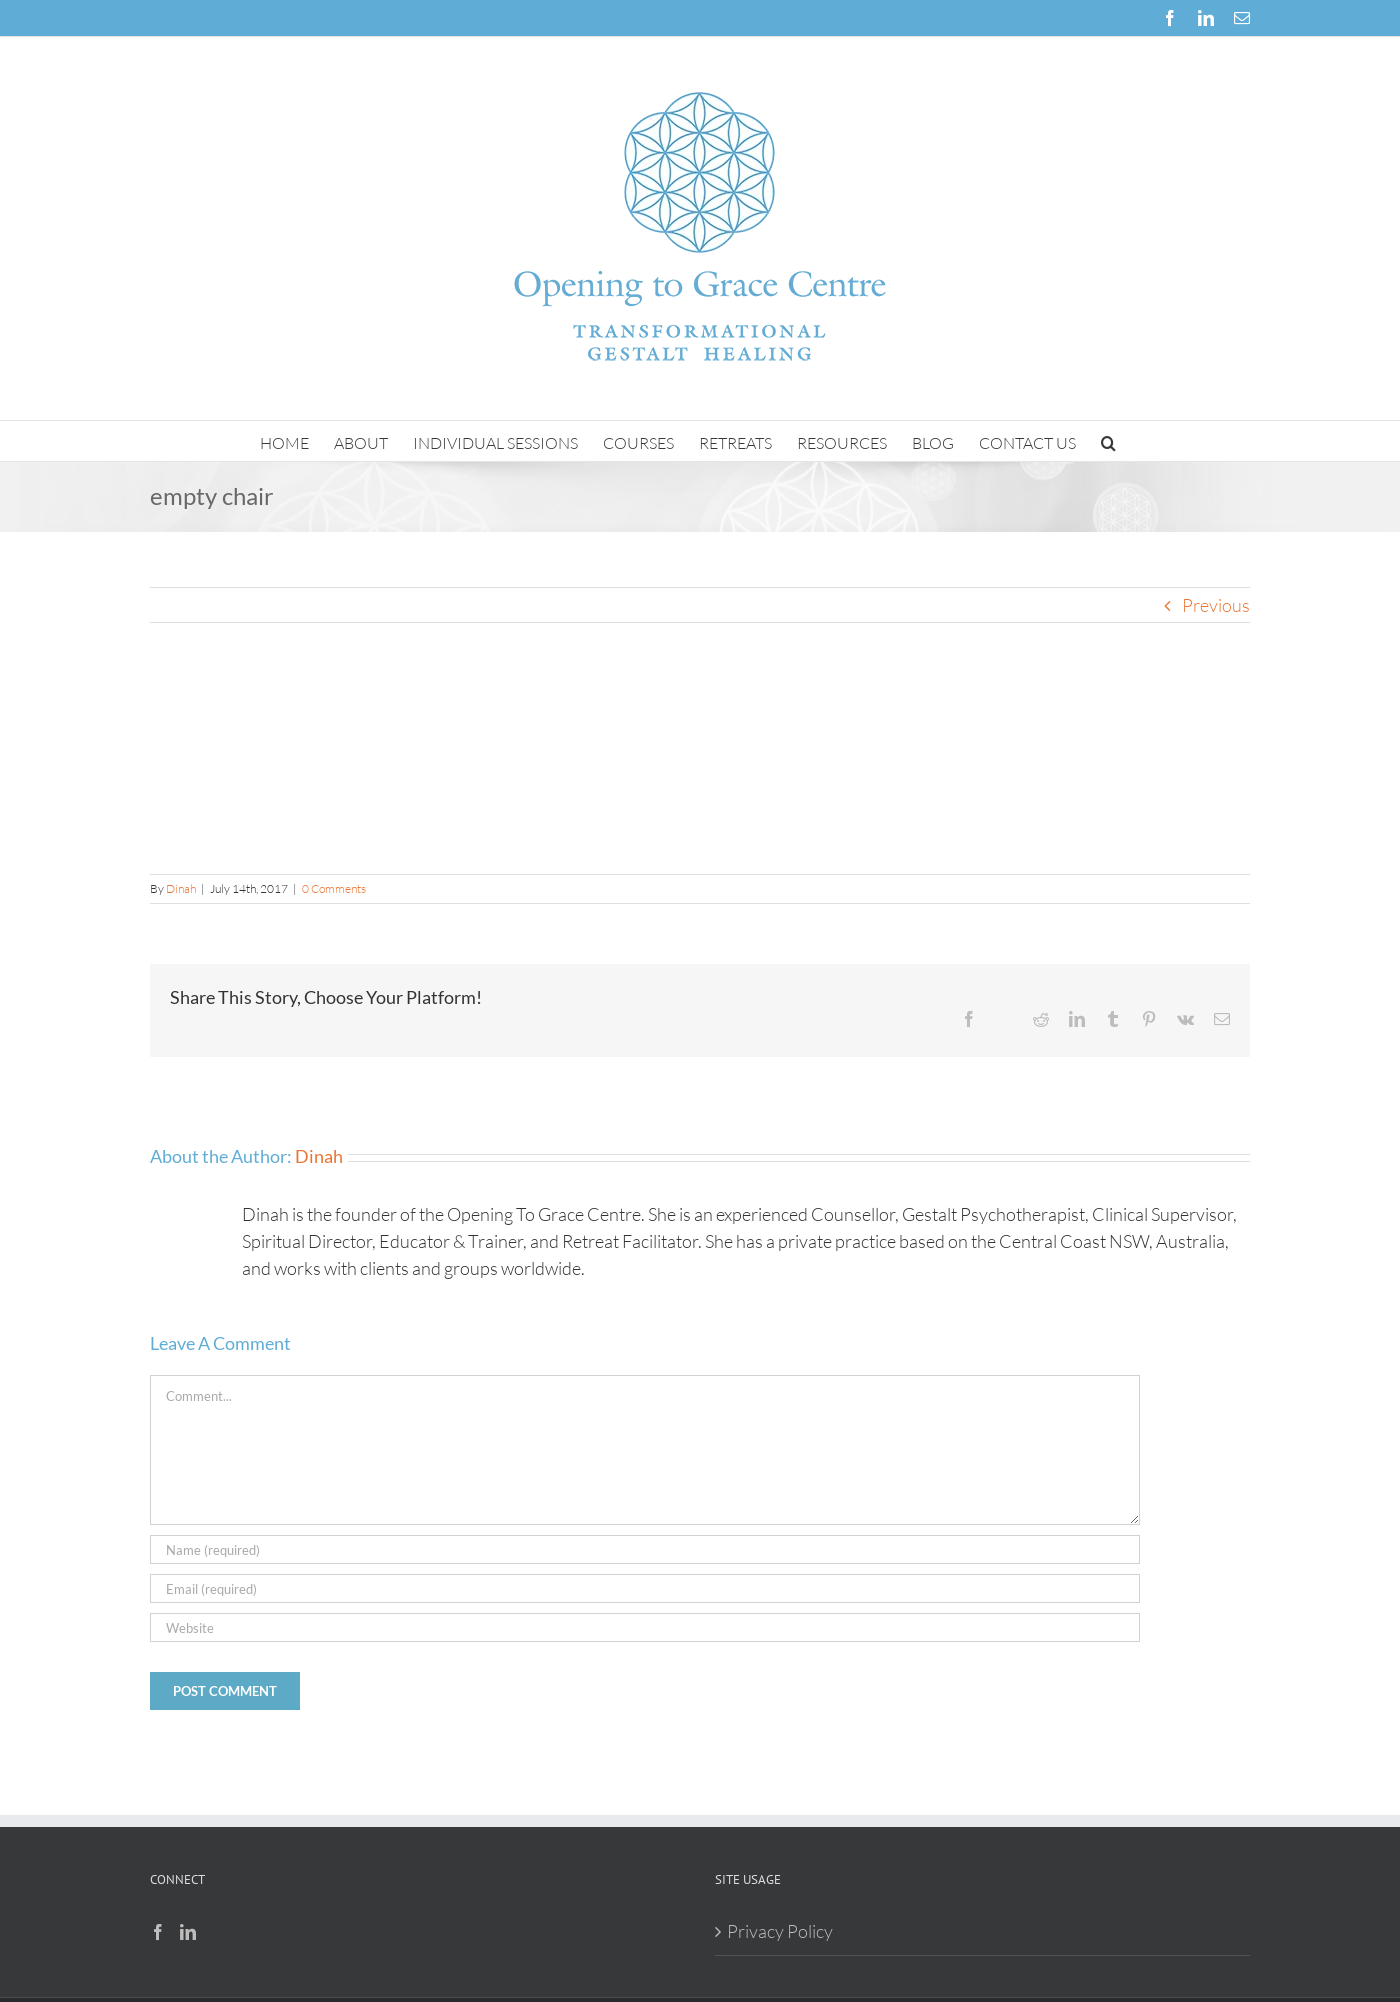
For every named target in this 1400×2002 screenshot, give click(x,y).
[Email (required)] (645, 1588)
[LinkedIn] (188, 1932)
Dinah (181, 888)
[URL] (645, 1627)
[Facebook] (158, 1932)
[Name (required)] (645, 1549)
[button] (1108, 441)
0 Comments (334, 888)
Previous (1216, 605)
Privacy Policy (780, 1931)
